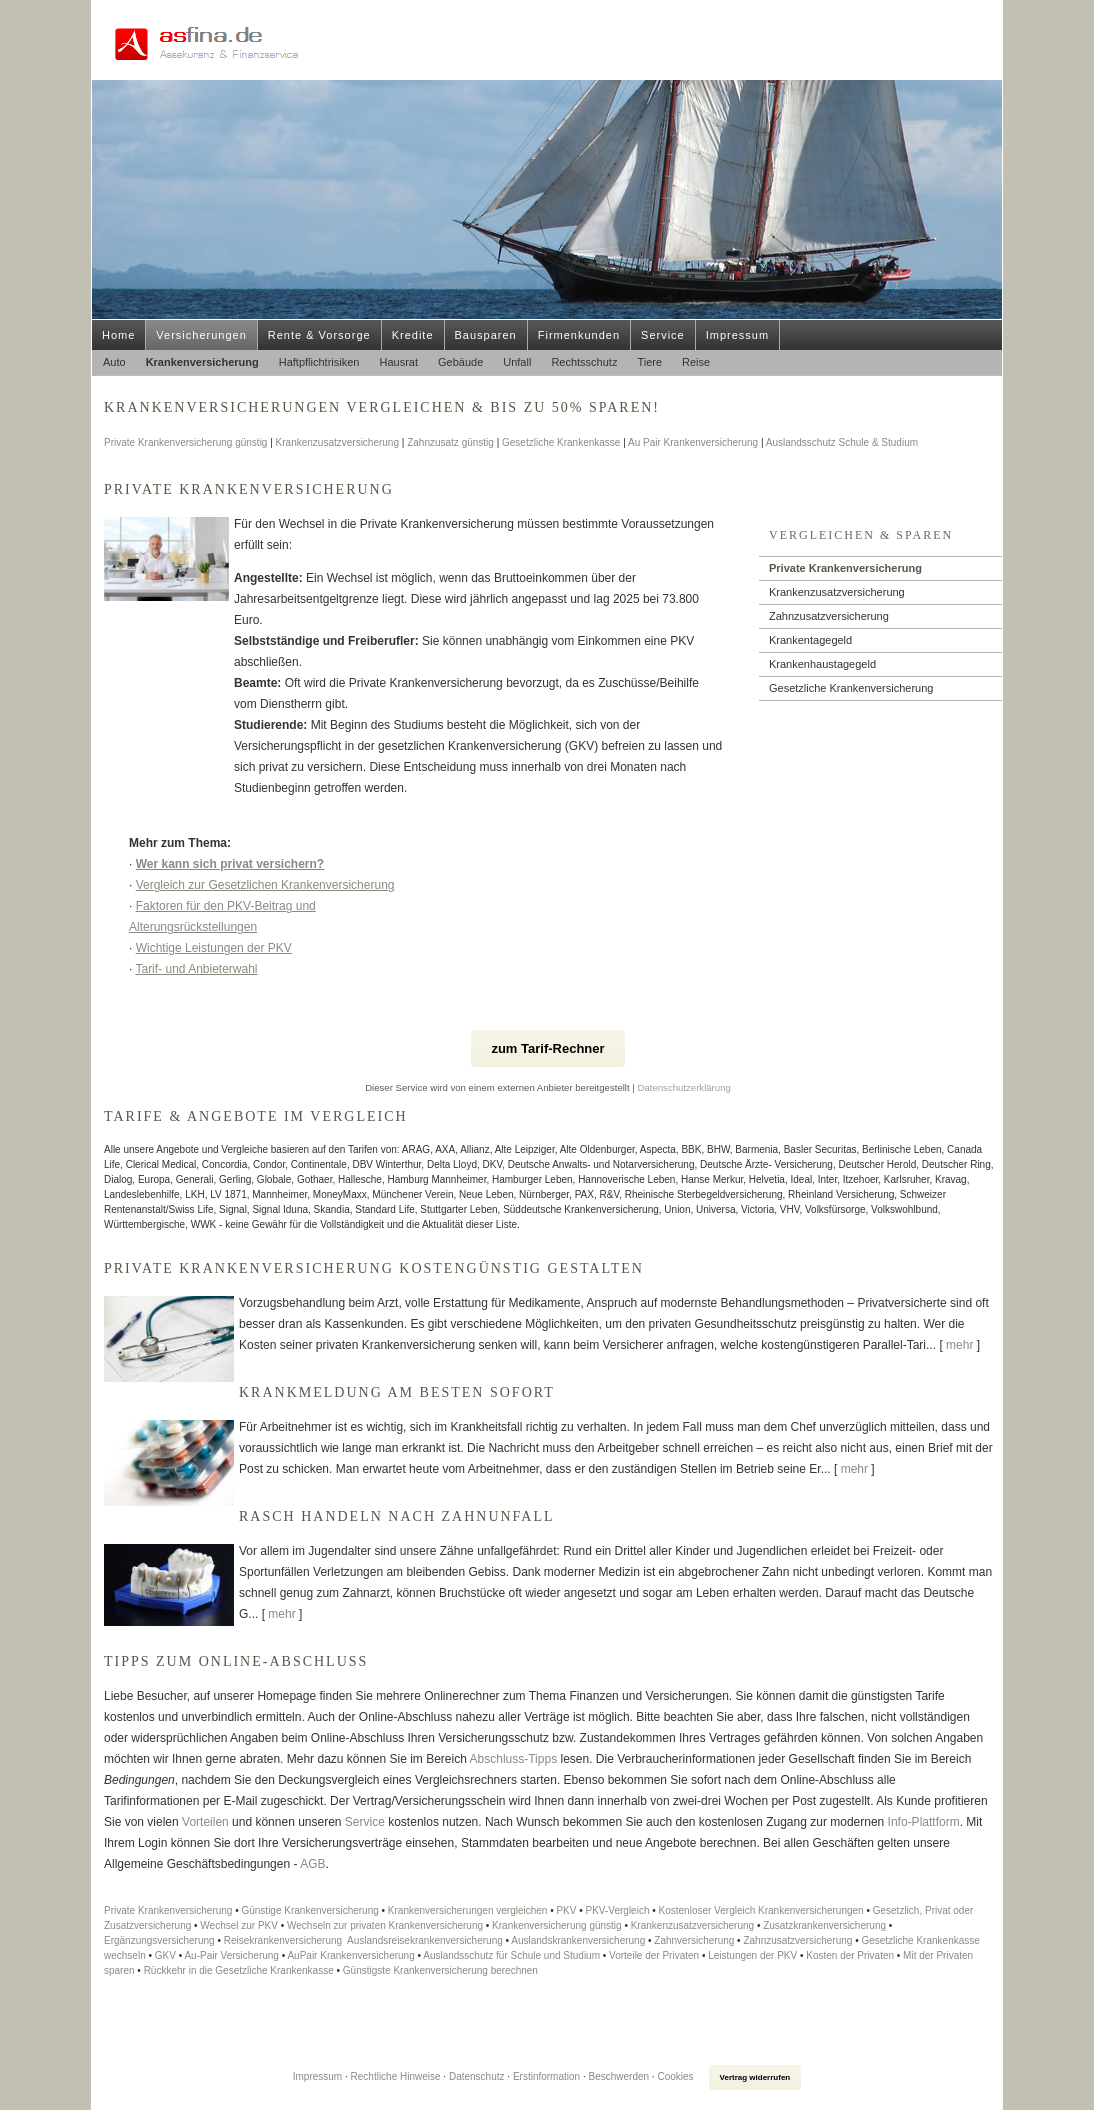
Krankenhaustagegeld (822, 664)
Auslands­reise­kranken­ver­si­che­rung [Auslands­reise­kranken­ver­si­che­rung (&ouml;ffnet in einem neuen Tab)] (425, 1940)
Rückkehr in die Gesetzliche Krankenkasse (239, 1970)
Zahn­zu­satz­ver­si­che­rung (829, 616)
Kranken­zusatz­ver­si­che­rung (837, 592)
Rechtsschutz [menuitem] (584, 362)
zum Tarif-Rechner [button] (547, 1048)
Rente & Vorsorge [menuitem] (319, 335)
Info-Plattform (924, 1822)
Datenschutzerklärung (684, 1087)
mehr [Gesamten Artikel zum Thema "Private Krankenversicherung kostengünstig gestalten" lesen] (959, 1345)
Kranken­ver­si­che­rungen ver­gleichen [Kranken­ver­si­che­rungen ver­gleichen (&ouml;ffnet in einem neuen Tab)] (468, 1910)
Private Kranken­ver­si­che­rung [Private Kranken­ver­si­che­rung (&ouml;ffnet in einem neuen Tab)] (168, 1910)
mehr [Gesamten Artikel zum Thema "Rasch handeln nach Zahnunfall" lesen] (281, 1614)
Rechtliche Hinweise (396, 2076)
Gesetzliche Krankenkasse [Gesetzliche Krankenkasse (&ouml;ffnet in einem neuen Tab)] (561, 442)
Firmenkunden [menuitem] (579, 335)
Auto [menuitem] (114, 362)
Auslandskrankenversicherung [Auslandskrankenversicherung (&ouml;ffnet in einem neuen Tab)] (578, 1940)
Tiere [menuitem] (649, 362)
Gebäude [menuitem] (460, 362)
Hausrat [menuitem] (398, 362)
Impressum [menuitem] (737, 335)
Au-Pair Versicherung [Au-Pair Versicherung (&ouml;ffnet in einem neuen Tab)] (231, 1955)
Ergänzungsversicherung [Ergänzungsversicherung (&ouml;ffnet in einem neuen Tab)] (159, 1940)
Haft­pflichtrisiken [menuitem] (319, 362)
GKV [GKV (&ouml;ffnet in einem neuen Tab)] (165, 1955)
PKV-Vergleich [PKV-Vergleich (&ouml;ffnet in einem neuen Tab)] (618, 1910)
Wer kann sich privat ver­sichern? (230, 864)
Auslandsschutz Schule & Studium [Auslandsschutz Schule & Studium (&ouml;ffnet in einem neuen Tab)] (842, 442)
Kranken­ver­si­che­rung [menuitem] (202, 362)
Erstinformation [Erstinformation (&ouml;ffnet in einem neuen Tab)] (546, 2076)
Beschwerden (618, 2076)
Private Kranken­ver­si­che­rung (845, 568)
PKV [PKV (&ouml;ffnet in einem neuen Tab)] (566, 1910)
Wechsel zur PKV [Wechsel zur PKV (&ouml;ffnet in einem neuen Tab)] (239, 1925)
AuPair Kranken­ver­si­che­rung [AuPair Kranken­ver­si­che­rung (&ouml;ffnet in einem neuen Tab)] (350, 1955)
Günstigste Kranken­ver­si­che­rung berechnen (440, 1970)
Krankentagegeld (810, 640)
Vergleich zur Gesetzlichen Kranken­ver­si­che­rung (265, 885)
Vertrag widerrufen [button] (755, 2077)
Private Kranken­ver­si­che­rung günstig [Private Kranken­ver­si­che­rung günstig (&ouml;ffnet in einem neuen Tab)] (185, 442)
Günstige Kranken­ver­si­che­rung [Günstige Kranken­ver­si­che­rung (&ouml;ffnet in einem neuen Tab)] (309, 1910)
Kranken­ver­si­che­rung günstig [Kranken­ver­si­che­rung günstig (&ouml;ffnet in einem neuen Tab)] (557, 1925)
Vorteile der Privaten (654, 1955)
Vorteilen (205, 1822)
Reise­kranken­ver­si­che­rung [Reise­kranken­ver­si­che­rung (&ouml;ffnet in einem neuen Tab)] (283, 1940)
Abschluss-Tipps (514, 1759)
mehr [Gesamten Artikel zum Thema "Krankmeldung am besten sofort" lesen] (854, 1469)
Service (365, 1822)
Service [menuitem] (663, 335)
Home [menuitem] (118, 335)
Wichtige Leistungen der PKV (214, 948)
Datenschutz (477, 2076)
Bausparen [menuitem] (486, 335)
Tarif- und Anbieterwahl (196, 969)
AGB (311, 1864)
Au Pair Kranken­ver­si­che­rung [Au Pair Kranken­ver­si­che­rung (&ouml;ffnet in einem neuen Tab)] (693, 442)
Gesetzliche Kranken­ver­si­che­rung (851, 688)
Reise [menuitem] (696, 362)
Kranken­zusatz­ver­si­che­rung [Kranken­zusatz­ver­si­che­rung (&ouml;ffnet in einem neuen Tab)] (337, 442)
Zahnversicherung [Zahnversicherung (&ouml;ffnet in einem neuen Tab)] (694, 1940)
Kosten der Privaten (850, 1955)
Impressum (317, 2076)
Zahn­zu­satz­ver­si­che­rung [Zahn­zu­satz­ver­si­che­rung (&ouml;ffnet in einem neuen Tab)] (797, 1940)
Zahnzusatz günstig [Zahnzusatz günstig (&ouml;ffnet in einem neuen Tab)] (450, 442)
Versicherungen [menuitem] (201, 335)
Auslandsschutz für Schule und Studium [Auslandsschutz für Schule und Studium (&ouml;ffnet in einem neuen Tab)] (511, 1955)
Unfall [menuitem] (517, 362)
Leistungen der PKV (752, 1955)
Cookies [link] (675, 2076)
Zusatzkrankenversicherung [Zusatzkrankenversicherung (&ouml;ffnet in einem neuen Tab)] (824, 1925)
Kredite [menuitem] (413, 335)
